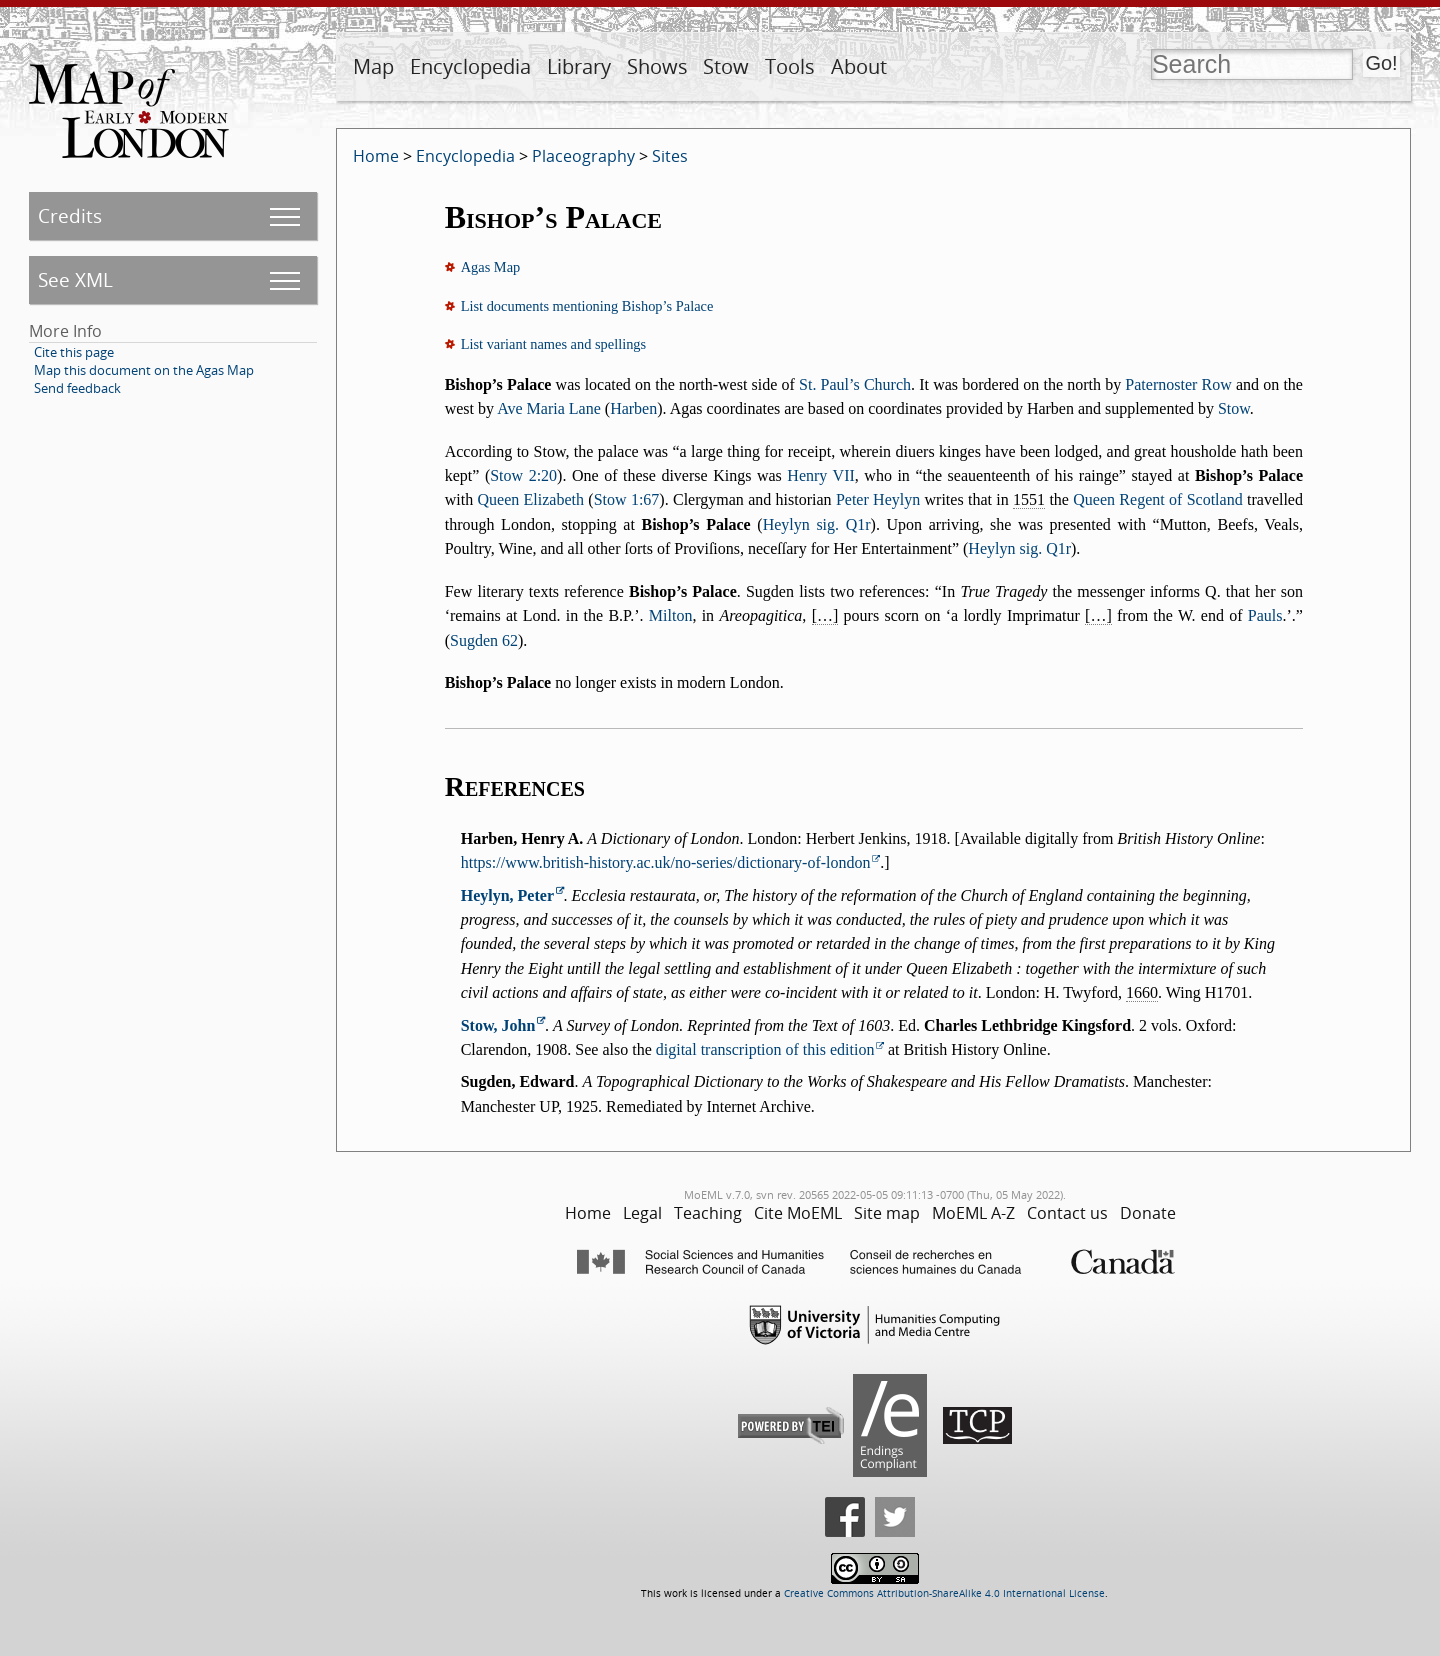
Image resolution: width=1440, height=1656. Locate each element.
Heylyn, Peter (507, 895)
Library (579, 66)
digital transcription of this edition (765, 1049)
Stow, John (498, 1025)
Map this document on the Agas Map (144, 370)
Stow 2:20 (523, 475)
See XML (75, 279)
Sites (670, 156)
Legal (642, 1213)
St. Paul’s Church (855, 384)
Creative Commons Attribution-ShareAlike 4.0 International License (944, 1593)
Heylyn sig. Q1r (817, 524)
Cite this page (74, 352)
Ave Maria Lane (549, 408)
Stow (726, 66)
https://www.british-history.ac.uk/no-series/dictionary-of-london (666, 862)
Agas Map (491, 267)
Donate (1148, 1213)
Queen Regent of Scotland (1157, 499)
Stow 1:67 (627, 499)
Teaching (708, 1213)
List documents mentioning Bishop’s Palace (587, 306)
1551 (1029, 499)
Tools (790, 66)
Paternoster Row (1178, 384)
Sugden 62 (484, 640)
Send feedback (77, 388)
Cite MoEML (798, 1213)
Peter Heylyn (878, 499)
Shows (657, 66)
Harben (633, 408)
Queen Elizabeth (530, 499)
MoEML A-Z (973, 1213)
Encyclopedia (470, 66)
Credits (70, 215)
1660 (1142, 992)
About (859, 66)
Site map (887, 1213)
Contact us (1067, 1213)
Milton (671, 615)
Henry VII (820, 475)
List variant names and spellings (553, 344)
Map (373, 66)
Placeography (583, 156)
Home (376, 156)
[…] (825, 615)
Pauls (1265, 615)
